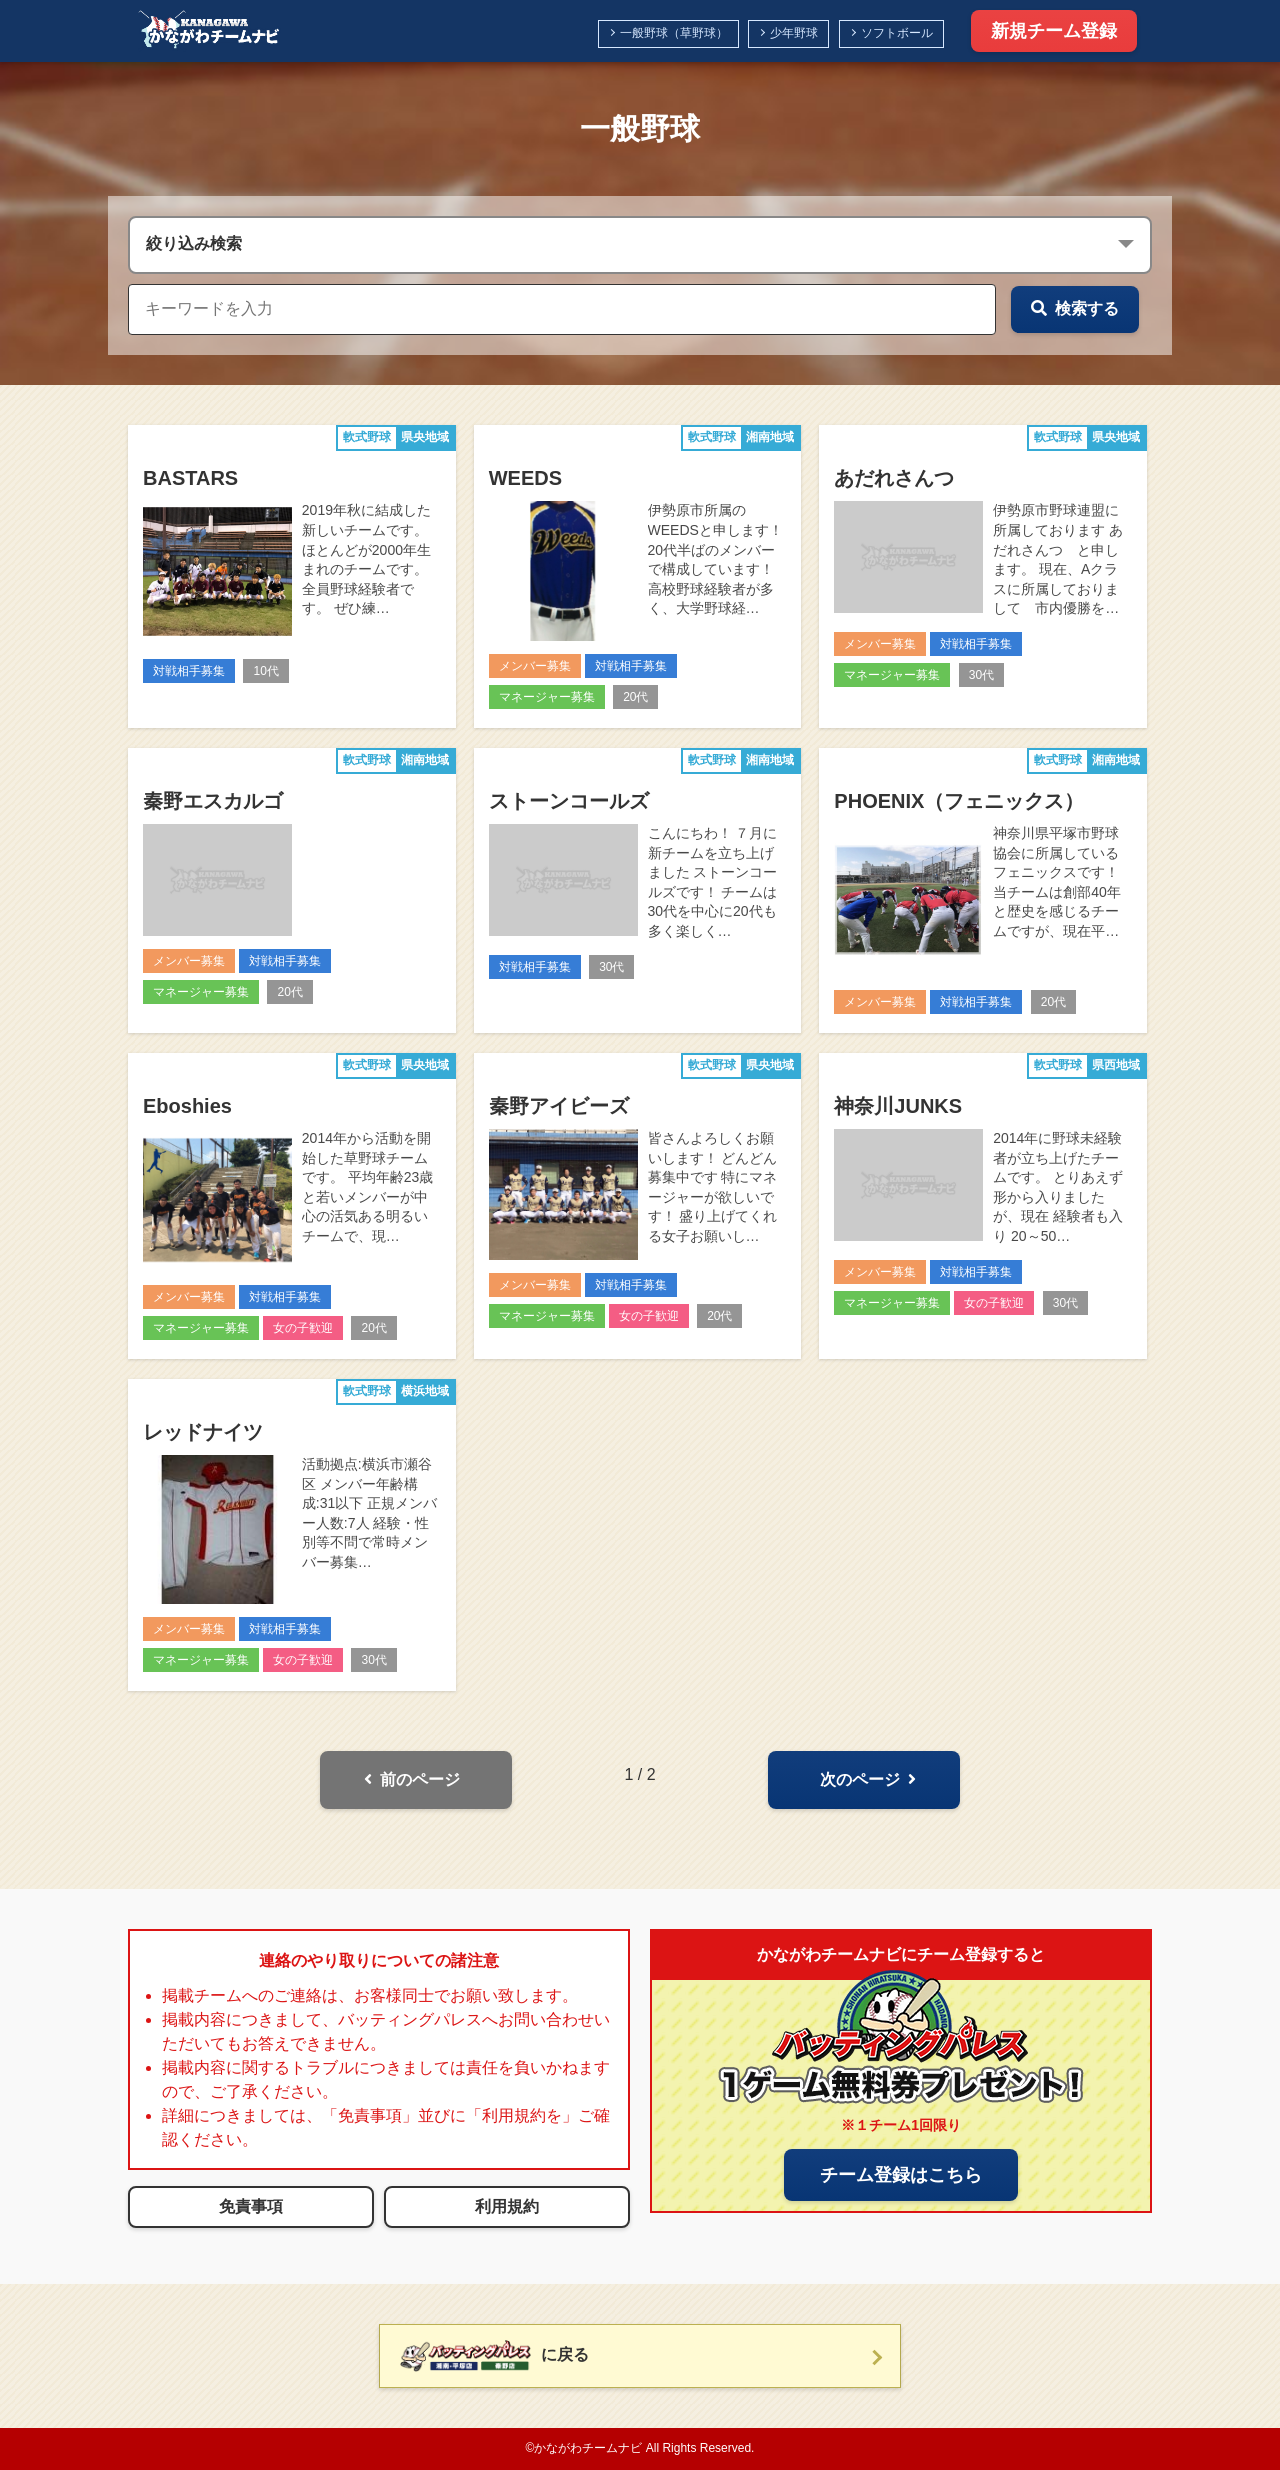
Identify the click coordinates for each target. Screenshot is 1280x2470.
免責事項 (251, 2206)
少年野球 (794, 33)
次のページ (868, 1779)
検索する (1075, 308)
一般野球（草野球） (674, 33)
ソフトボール (897, 33)
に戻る (494, 2356)
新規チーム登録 (1054, 31)
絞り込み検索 (194, 243)
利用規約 (507, 2206)
